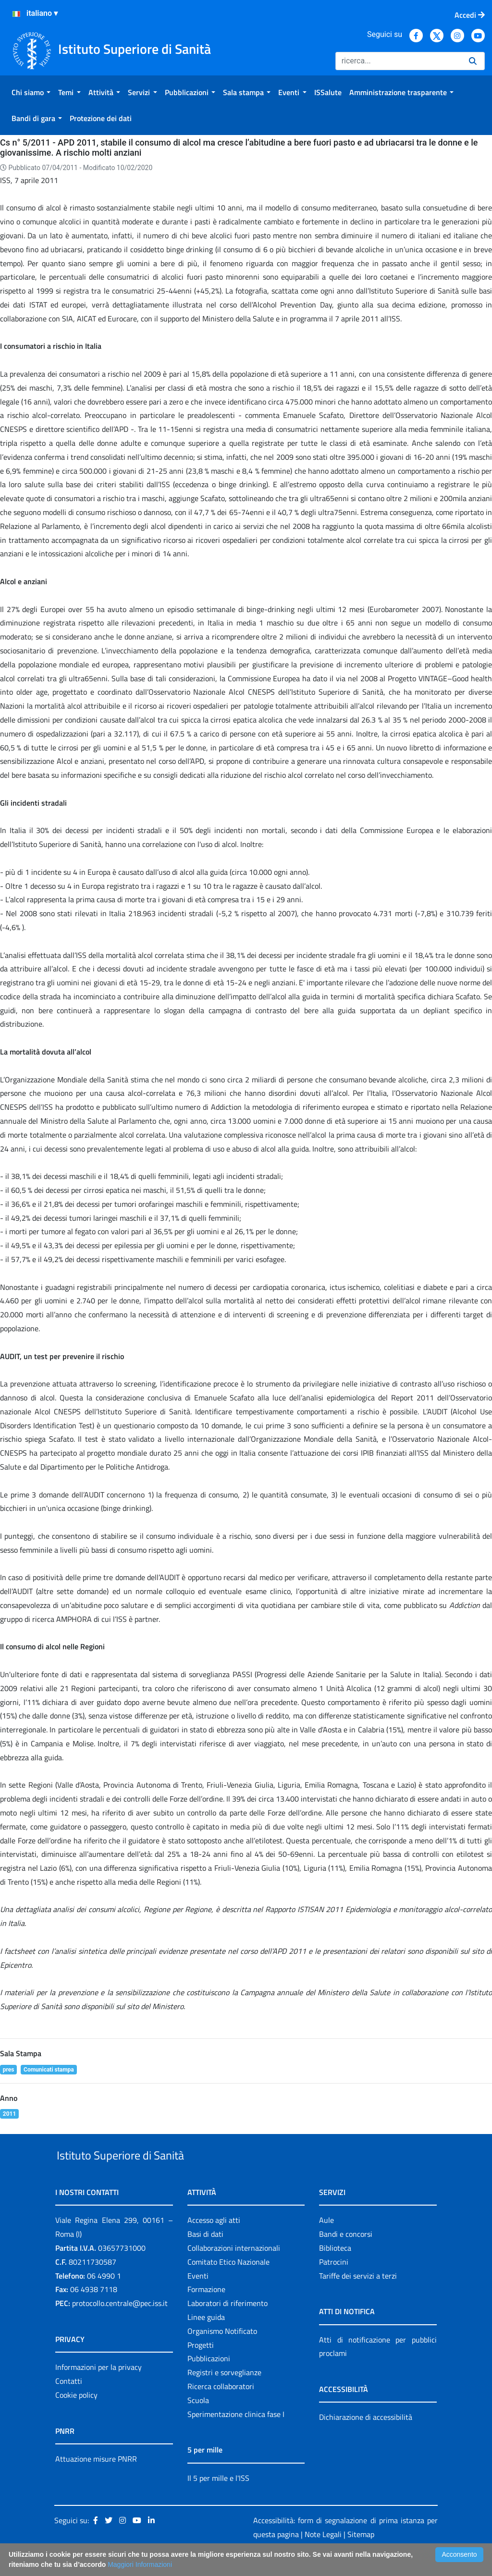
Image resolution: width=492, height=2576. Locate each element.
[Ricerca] (398, 61)
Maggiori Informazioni (140, 2564)
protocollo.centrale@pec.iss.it (120, 2325)
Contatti (68, 2403)
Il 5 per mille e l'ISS (218, 2500)
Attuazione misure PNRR (96, 2481)
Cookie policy (76, 2417)
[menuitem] (31, 92)
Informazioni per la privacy (98, 2389)
